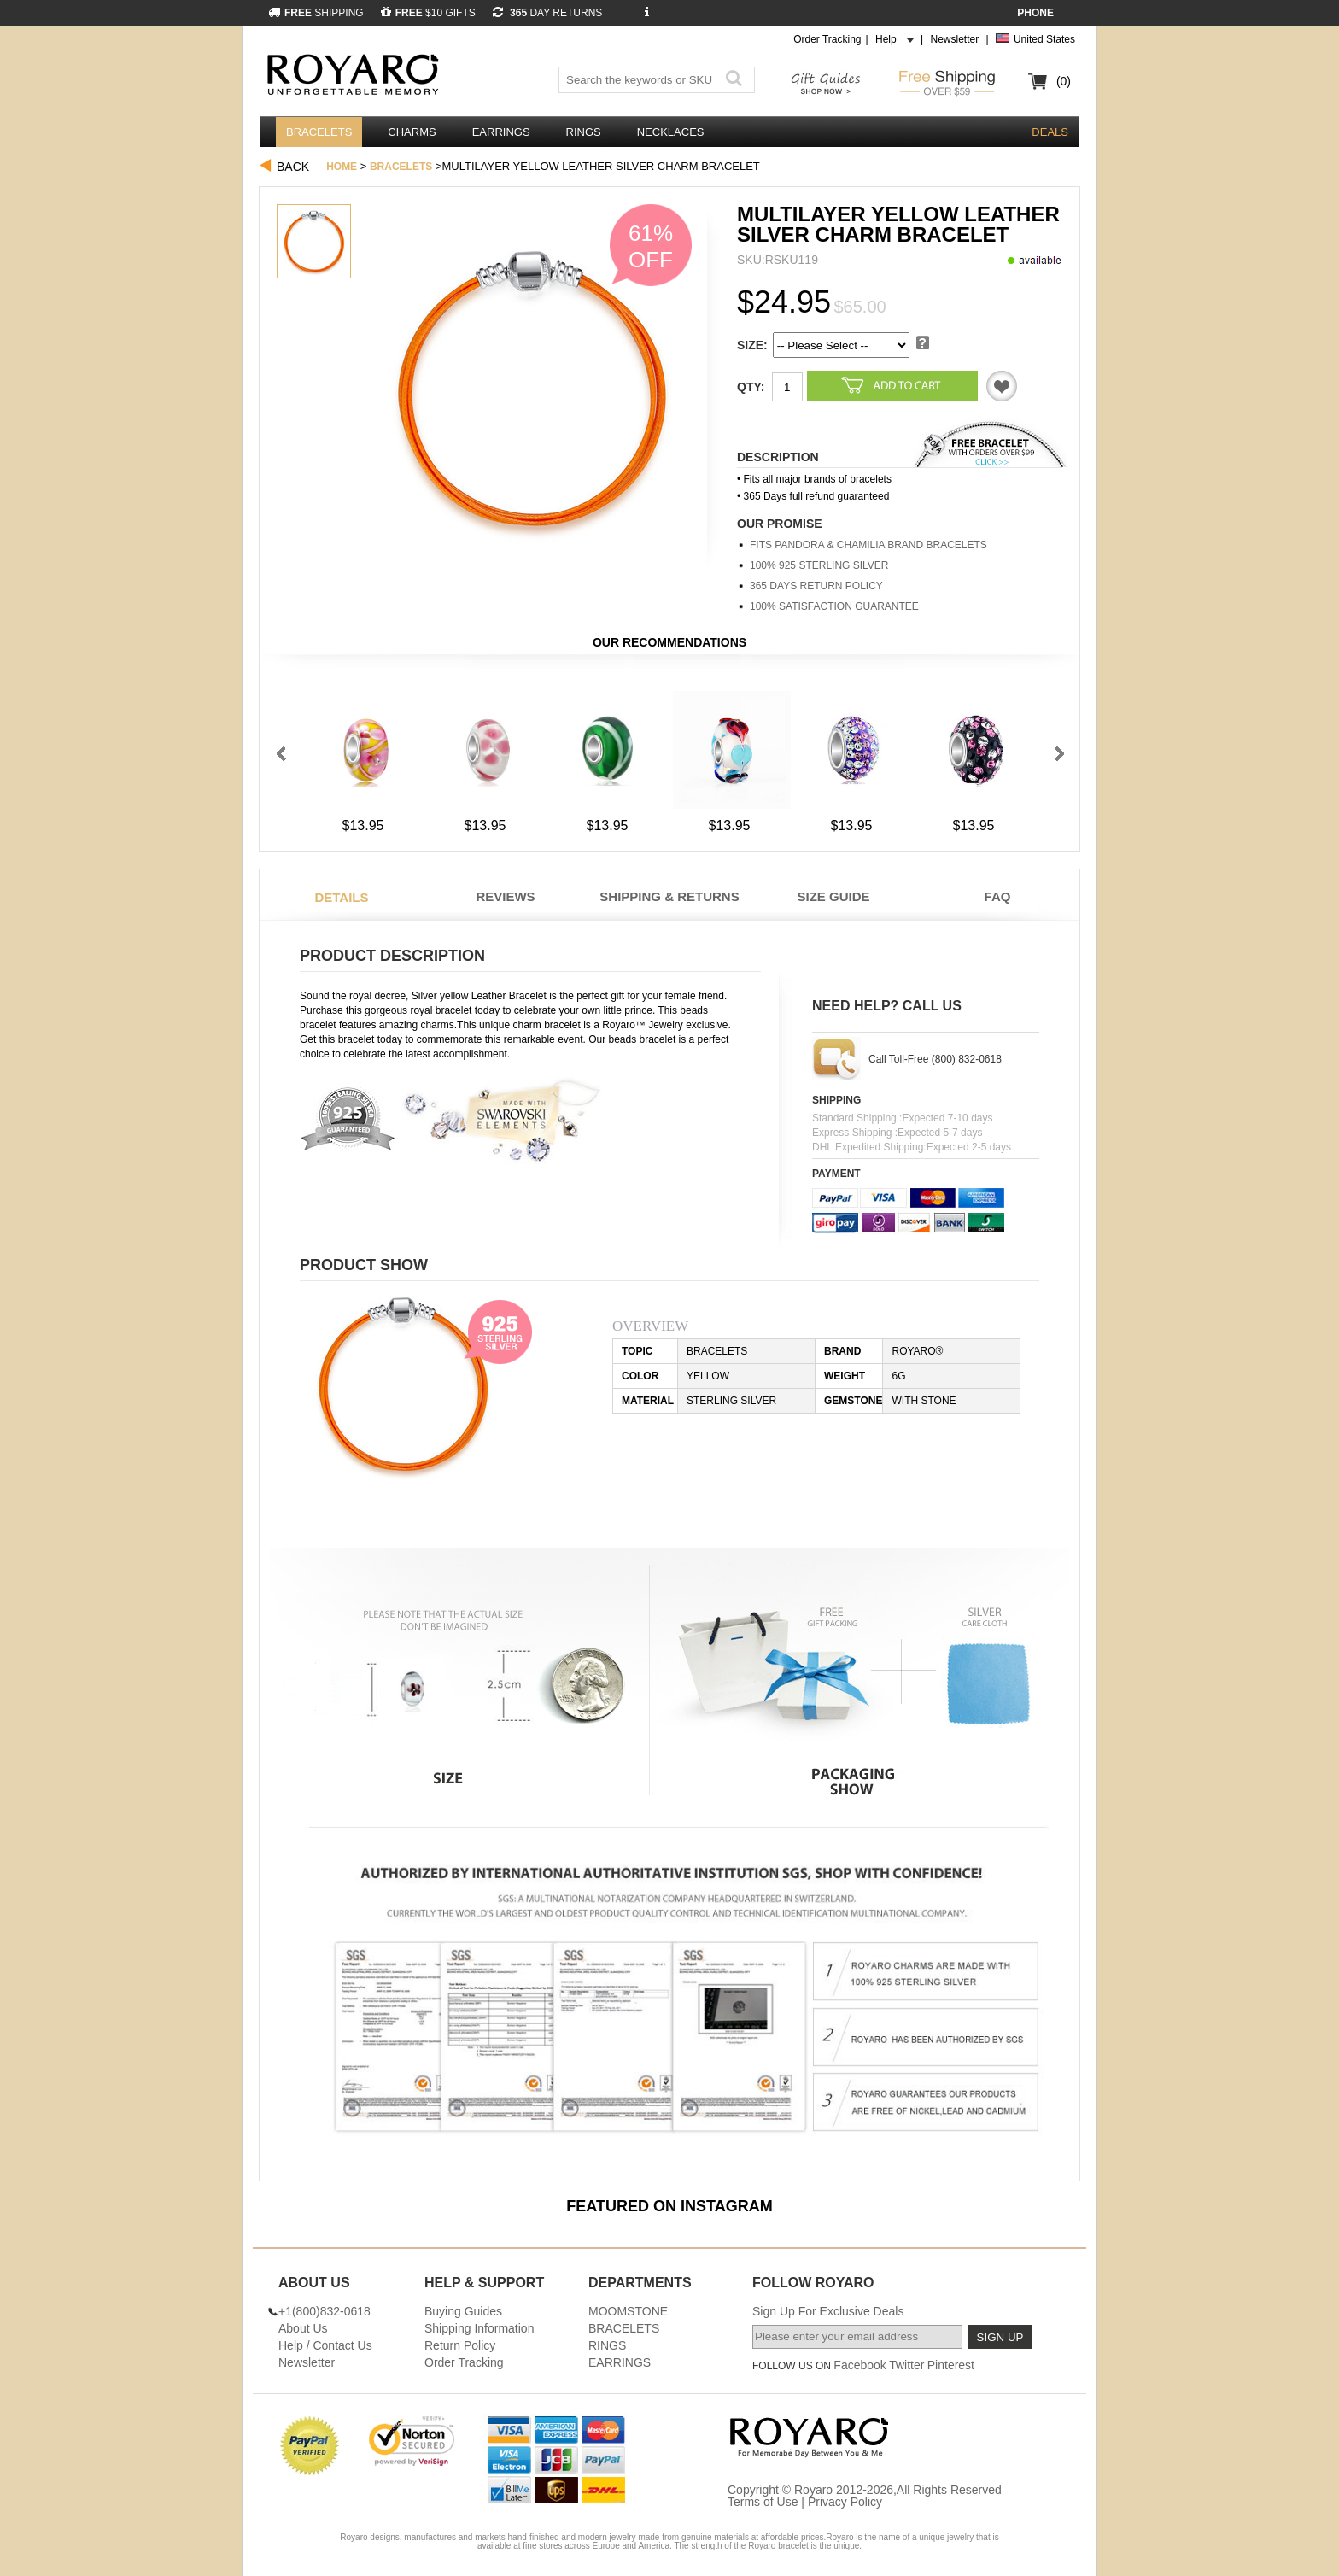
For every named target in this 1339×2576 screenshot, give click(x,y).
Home (341, 167)
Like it (1001, 386)
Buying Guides (463, 2311)
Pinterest (950, 2365)
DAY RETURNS (548, 13)
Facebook (859, 2365)
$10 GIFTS (428, 13)
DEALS (1050, 132)
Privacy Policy (845, 2502)
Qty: (750, 387)
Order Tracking (827, 39)
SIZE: (752, 345)
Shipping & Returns (669, 896)
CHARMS (412, 132)
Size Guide (833, 896)
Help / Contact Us (325, 2345)
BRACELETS (319, 132)
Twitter (906, 2365)
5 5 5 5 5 (841, 345)
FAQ (998, 896)
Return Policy (459, 2345)
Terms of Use (763, 2502)
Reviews (505, 896)
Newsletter (954, 39)
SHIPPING (316, 13)
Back (293, 166)
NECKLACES (671, 132)
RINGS (583, 132)
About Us (303, 2328)
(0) (1063, 81)
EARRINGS (501, 132)
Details (341, 897)
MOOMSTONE (628, 2311)
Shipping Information (479, 2328)
